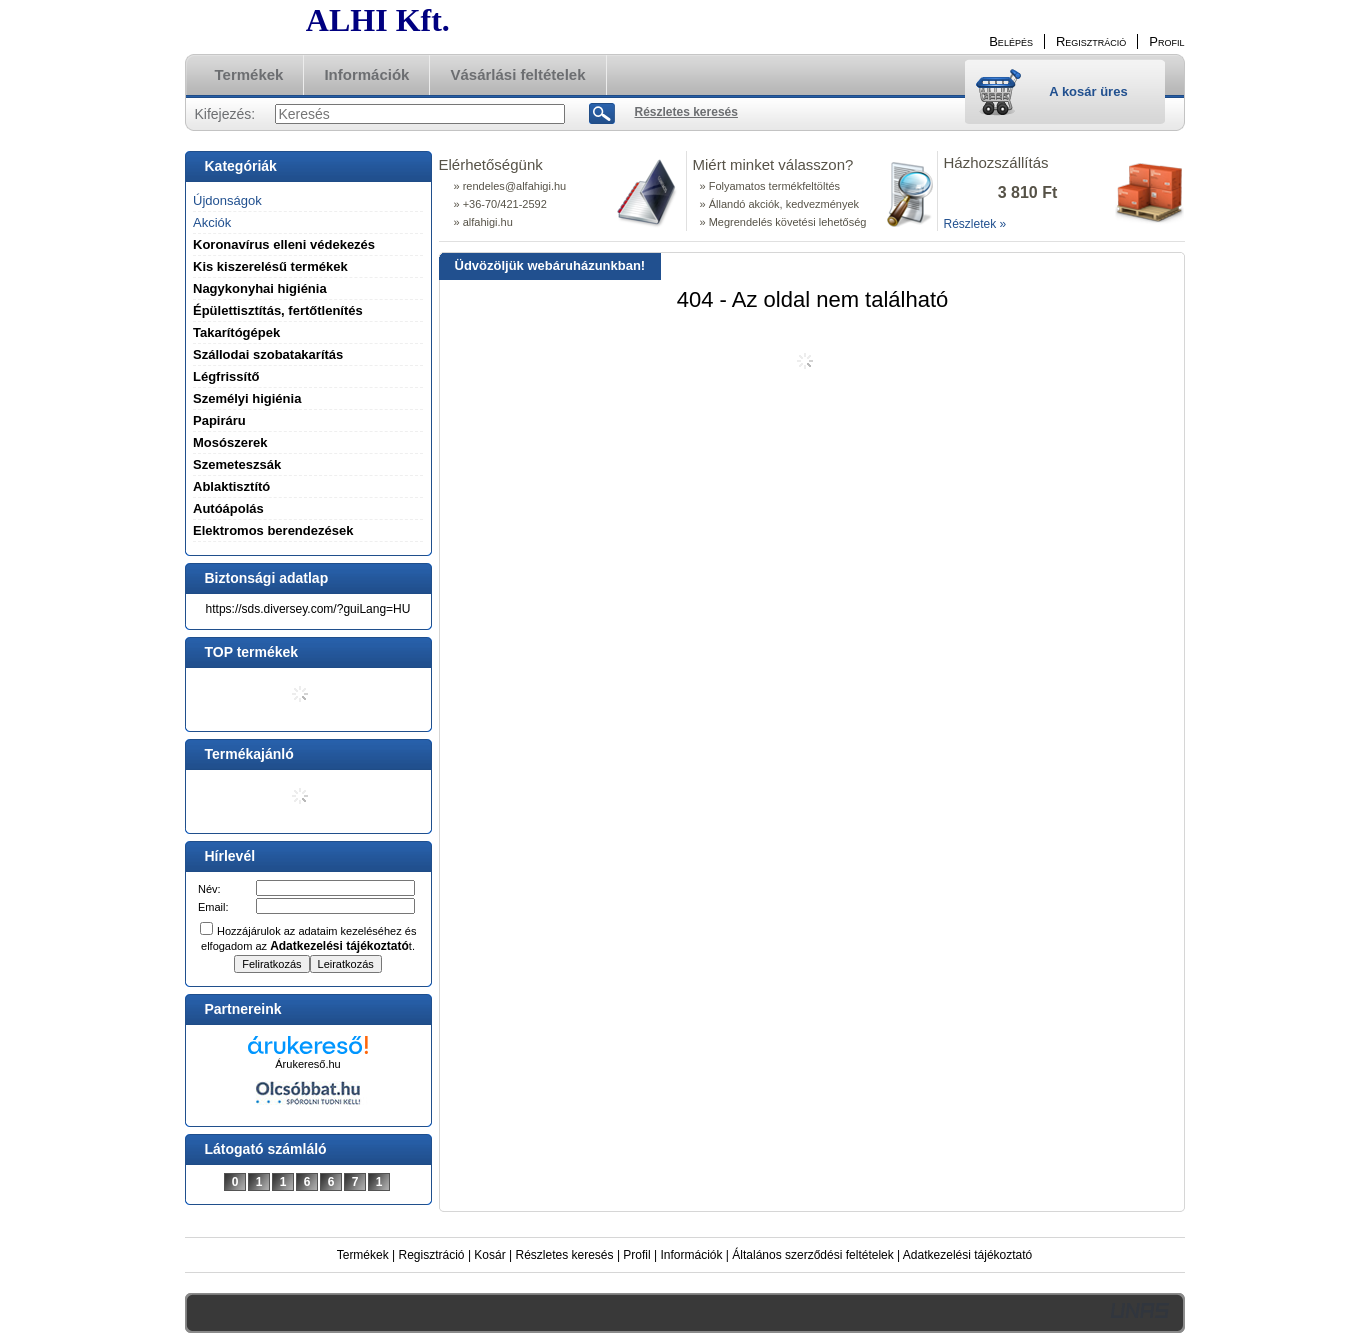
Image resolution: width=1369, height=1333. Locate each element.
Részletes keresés (565, 1255)
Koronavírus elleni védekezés (284, 244)
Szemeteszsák (237, 464)
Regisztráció (432, 1255)
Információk (691, 1255)
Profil (636, 1255)
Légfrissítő (226, 376)
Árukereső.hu (307, 1064)
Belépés (1011, 41)
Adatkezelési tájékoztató (967, 1255)
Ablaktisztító (231, 486)
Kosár (489, 1255)
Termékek (363, 1255)
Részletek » (975, 224)
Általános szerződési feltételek (812, 1255)
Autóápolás (228, 508)
